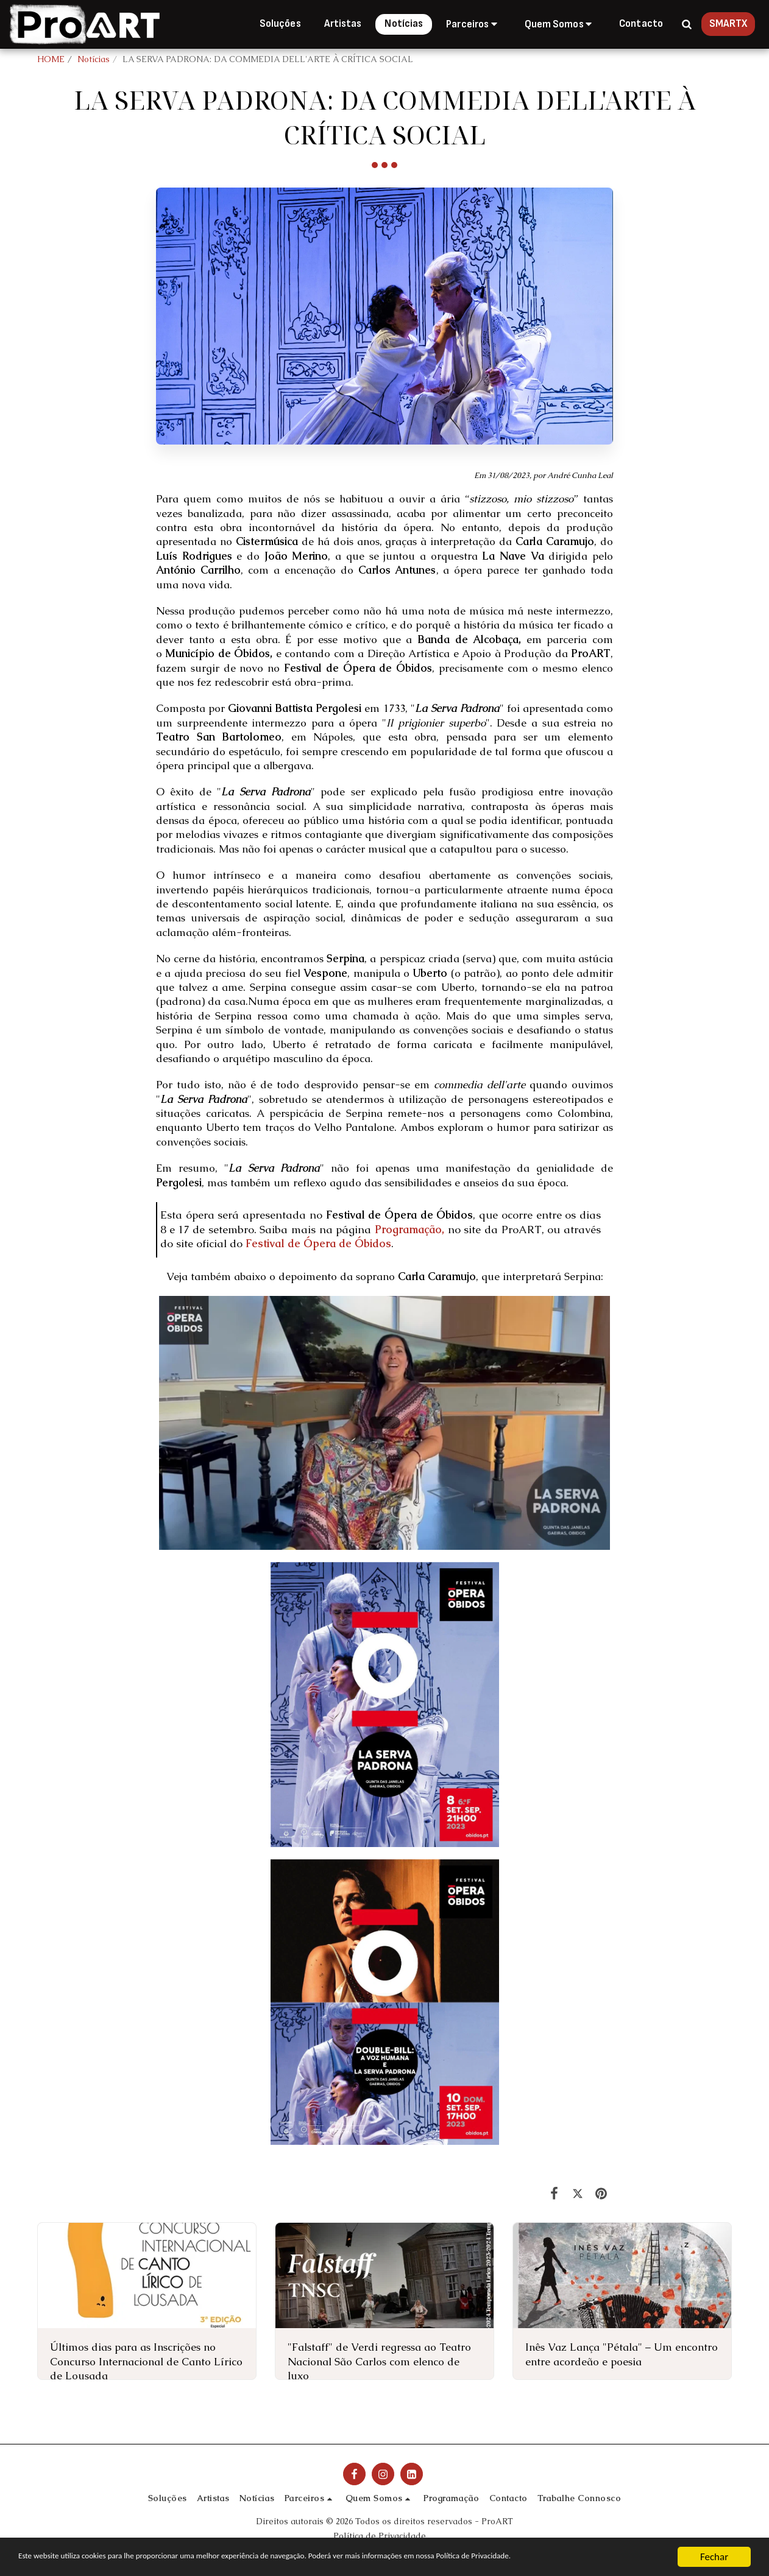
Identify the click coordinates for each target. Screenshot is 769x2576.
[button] (473, 24)
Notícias (93, 59)
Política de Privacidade (379, 2535)
